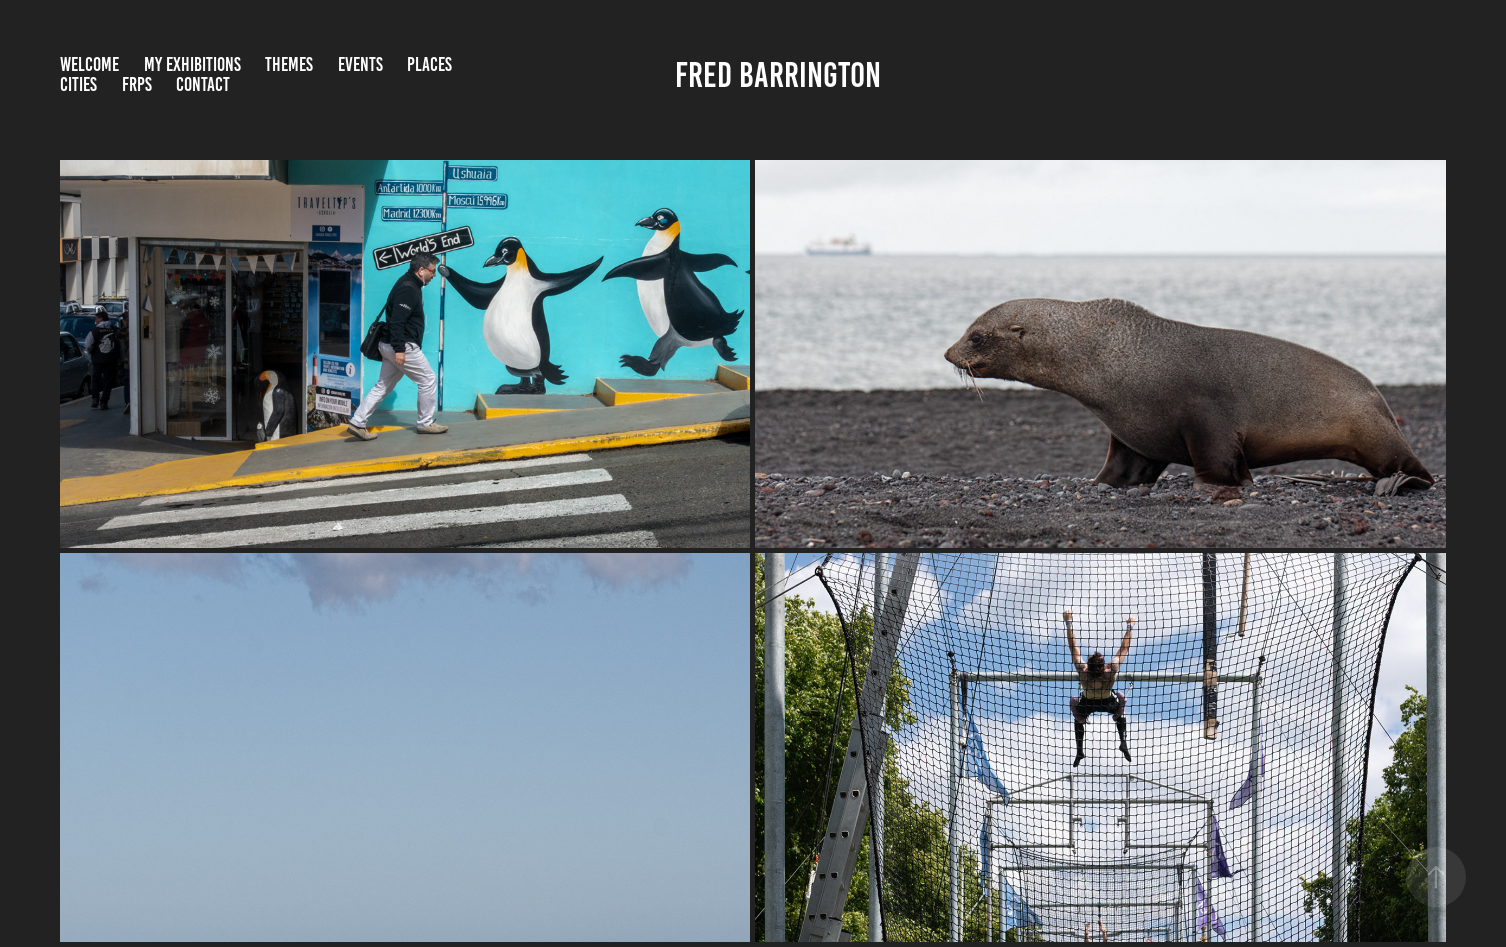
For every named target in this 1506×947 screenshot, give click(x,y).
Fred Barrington (778, 75)
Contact (203, 84)
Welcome (89, 64)
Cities (78, 84)
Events (360, 64)
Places (429, 64)
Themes (289, 64)
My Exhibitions (192, 64)
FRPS (137, 84)
